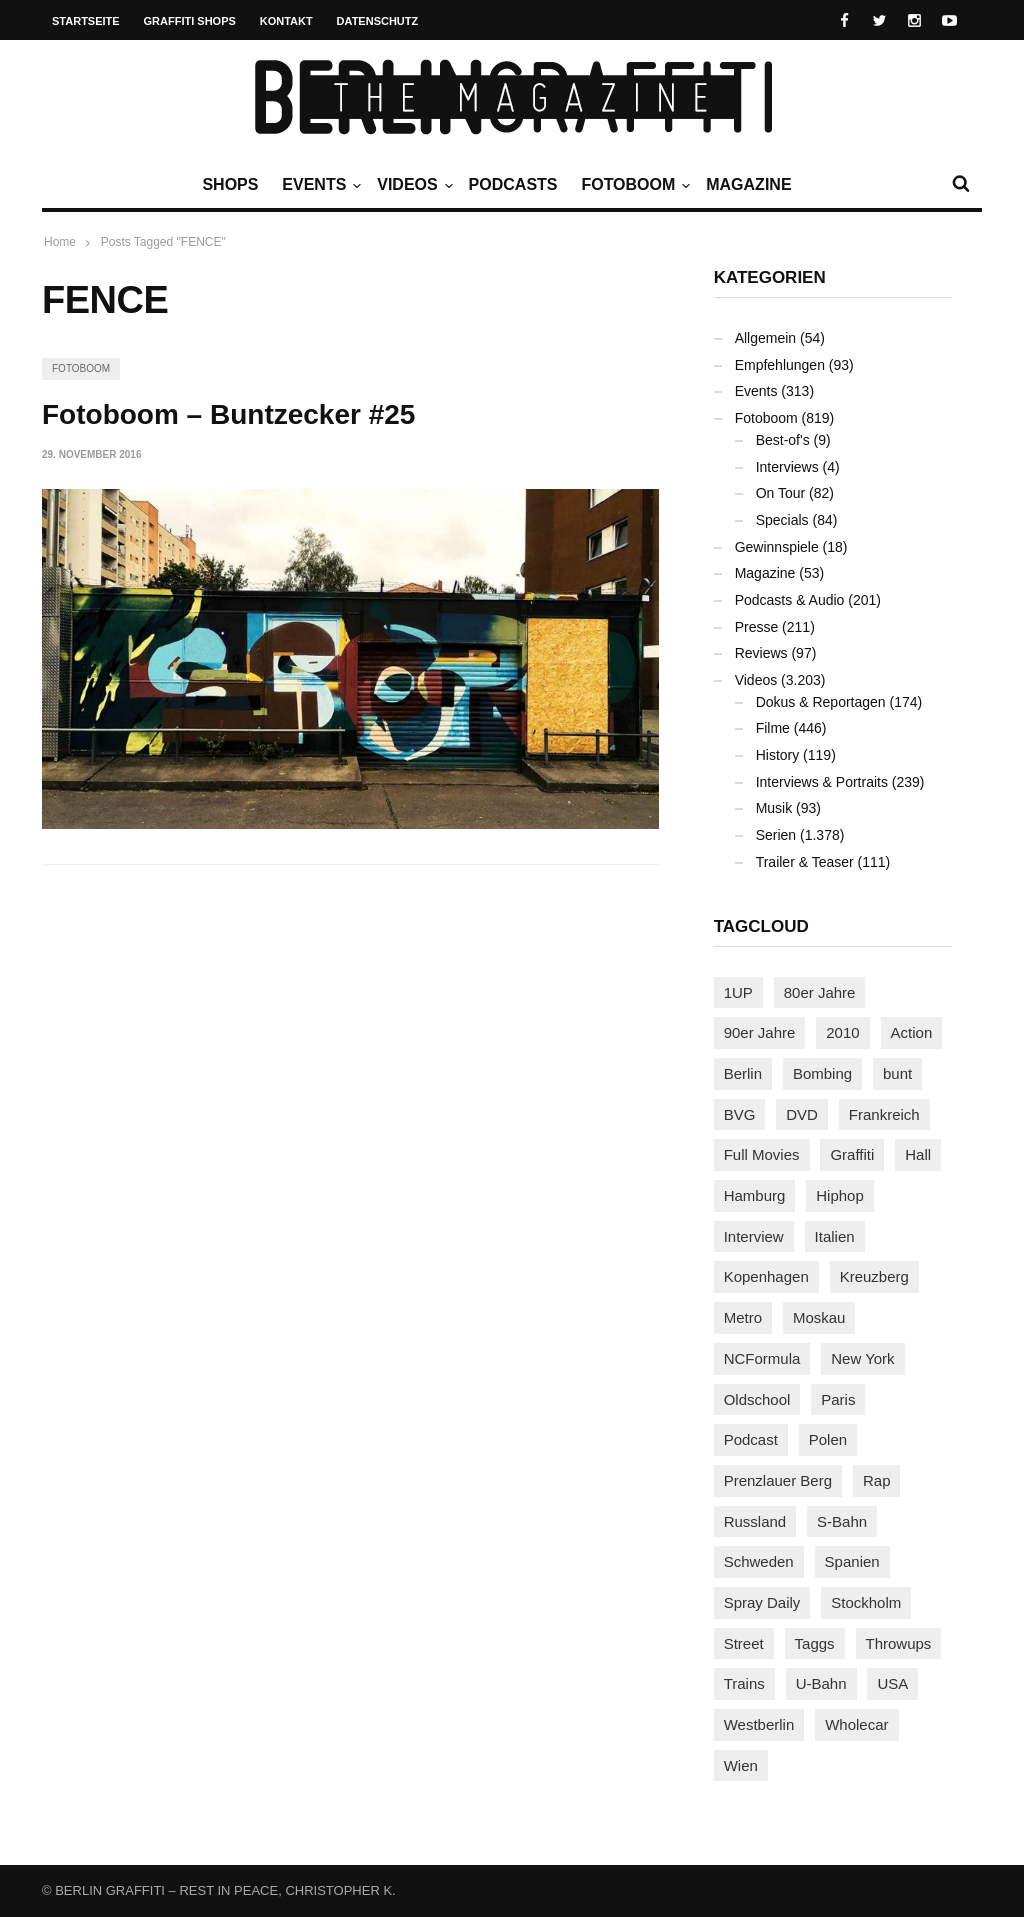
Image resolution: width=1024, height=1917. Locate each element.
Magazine (748, 184)
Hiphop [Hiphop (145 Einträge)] (840, 1195)
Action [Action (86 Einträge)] (912, 1032)
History (778, 755)
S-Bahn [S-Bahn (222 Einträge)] (842, 1521)
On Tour (781, 493)
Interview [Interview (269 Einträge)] (754, 1236)
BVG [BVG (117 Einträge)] (740, 1114)
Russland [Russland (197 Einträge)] (755, 1521)
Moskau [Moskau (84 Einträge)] (819, 1317)
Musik (774, 808)
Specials (782, 520)
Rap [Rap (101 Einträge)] (877, 1480)
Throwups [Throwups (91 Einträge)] (899, 1643)
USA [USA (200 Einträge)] (892, 1683)
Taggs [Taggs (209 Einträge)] (815, 1643)
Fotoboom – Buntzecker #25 (228, 414)
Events (319, 185)
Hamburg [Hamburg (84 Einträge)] (755, 1195)
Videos (412, 185)
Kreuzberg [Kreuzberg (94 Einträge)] (874, 1276)
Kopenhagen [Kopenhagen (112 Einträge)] (766, 1276)
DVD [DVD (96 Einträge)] (802, 1114)
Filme (773, 728)
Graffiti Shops (190, 21)
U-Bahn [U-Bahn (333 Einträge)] (821, 1683)
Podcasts (513, 184)
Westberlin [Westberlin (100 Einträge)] (759, 1724)
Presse (757, 627)
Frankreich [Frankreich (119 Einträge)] (884, 1114)
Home (60, 242)
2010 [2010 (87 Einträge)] (842, 1032)
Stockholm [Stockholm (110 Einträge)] (866, 1602)
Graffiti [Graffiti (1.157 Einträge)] (852, 1154)
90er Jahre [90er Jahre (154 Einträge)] (760, 1032)
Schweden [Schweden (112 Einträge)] (759, 1561)
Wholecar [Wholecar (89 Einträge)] (856, 1724)
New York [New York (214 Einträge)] (862, 1358)
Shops (230, 184)
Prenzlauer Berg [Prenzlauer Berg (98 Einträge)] (778, 1480)
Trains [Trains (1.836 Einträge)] (744, 1683)
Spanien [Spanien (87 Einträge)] (852, 1561)
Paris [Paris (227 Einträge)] (838, 1399)
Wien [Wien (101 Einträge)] (741, 1765)
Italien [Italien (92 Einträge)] (835, 1236)
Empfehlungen (780, 365)
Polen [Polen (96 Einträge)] (828, 1439)
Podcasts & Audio (790, 600)
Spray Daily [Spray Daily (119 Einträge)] (762, 1602)
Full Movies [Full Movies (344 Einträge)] (762, 1154)
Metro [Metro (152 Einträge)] (743, 1317)
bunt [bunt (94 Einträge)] (897, 1073)
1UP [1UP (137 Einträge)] (738, 992)
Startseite (86, 21)
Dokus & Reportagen (821, 702)
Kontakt (286, 21)
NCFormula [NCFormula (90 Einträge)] (762, 1358)
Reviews (761, 653)
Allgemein (765, 338)
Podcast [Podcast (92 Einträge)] (751, 1439)
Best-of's (783, 440)
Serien (776, 835)
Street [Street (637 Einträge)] (744, 1643)
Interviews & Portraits (822, 782)
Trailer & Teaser (805, 862)
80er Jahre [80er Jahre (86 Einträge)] (820, 992)
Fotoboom (633, 185)
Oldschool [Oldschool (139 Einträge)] (757, 1399)
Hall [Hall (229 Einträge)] (918, 1154)
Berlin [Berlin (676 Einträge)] (743, 1073)
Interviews (787, 467)
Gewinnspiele (777, 547)
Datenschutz (378, 21)
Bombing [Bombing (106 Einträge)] (822, 1073)
